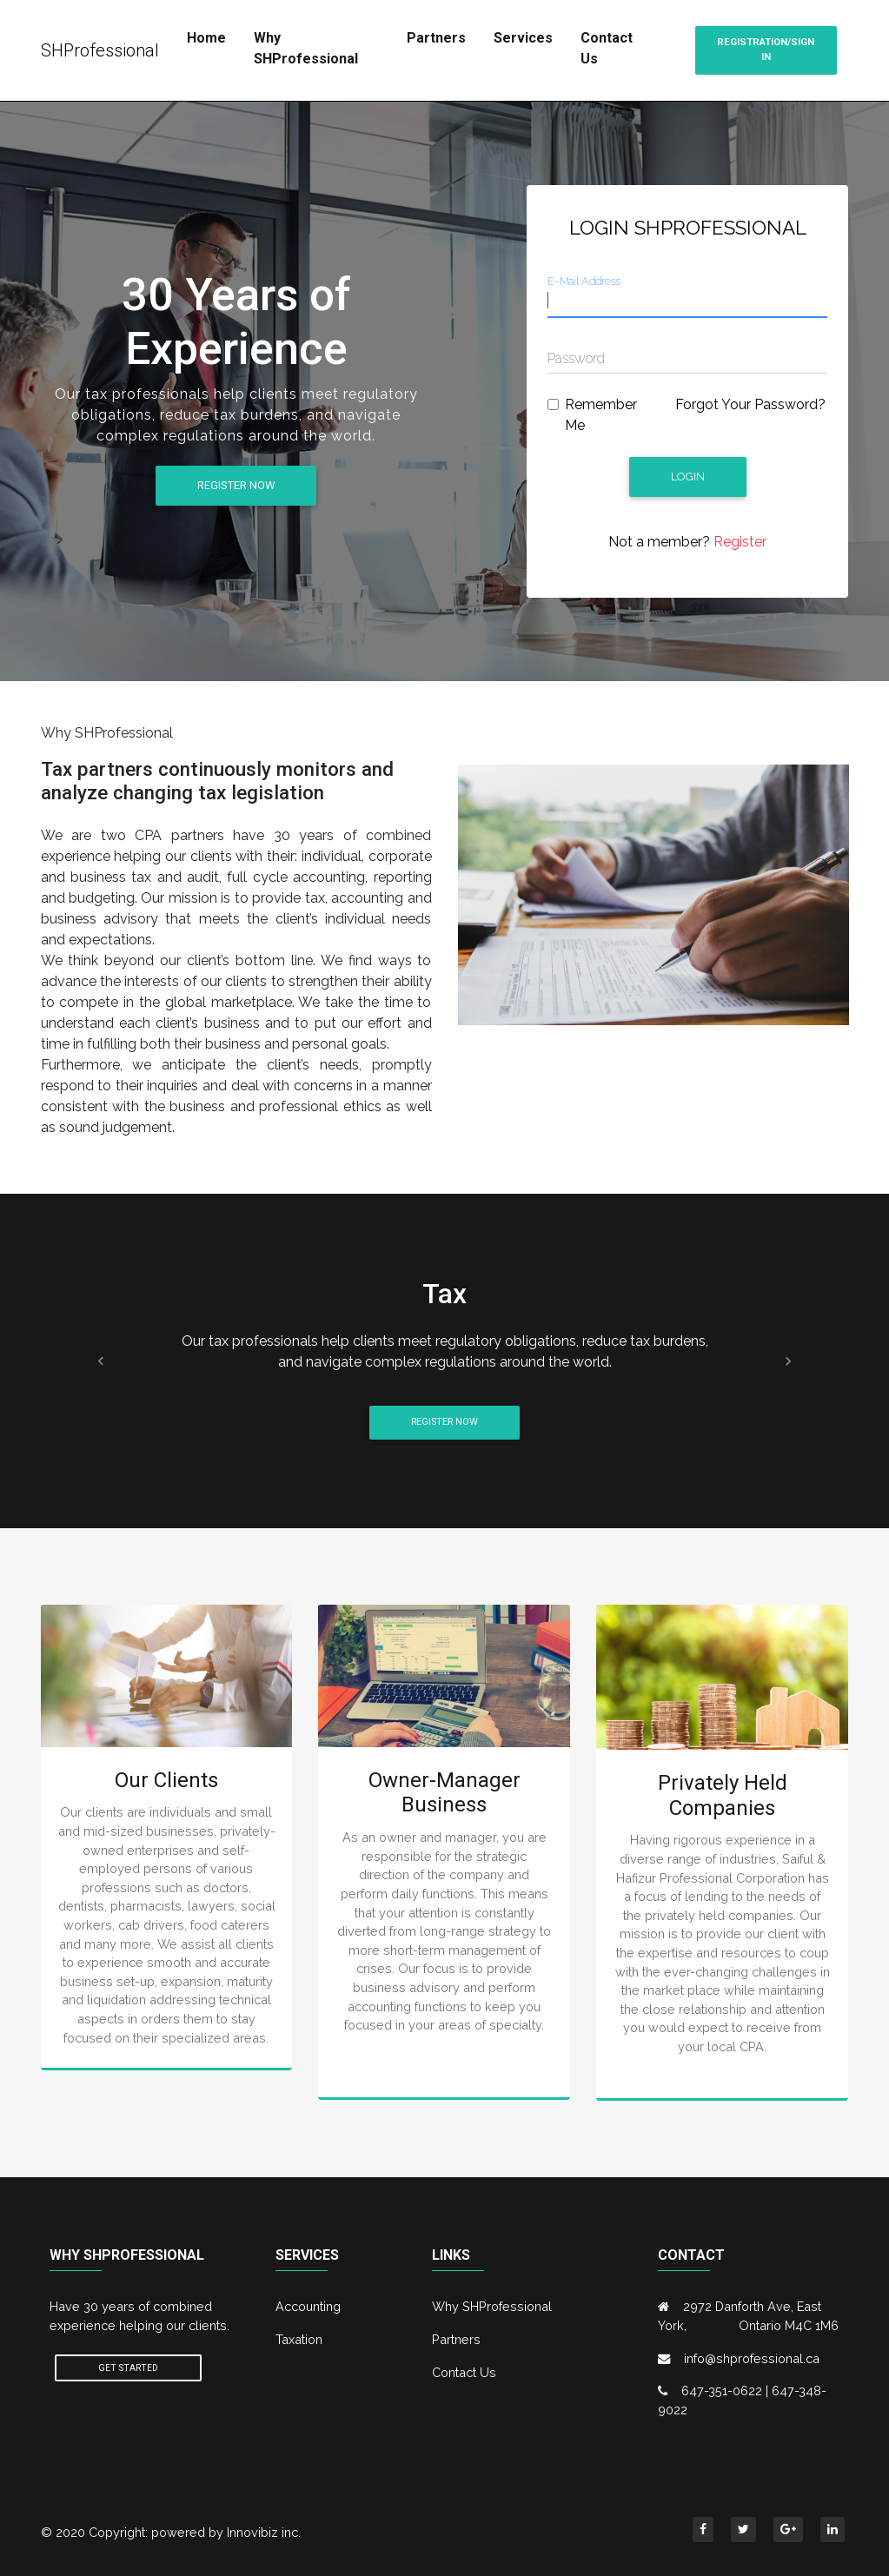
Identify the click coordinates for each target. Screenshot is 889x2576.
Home (206, 38)
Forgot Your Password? (750, 404)
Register (738, 541)
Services (523, 38)
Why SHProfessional (306, 48)
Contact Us (607, 48)
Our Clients (166, 1780)
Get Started (128, 2368)
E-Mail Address (583, 281)
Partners (436, 38)
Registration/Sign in (765, 49)
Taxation (298, 2339)
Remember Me (601, 415)
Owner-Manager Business (444, 1793)
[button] (102, 1361)
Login (688, 476)
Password (576, 358)
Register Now (236, 485)
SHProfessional (100, 50)
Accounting (308, 2306)
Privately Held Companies (722, 1795)
